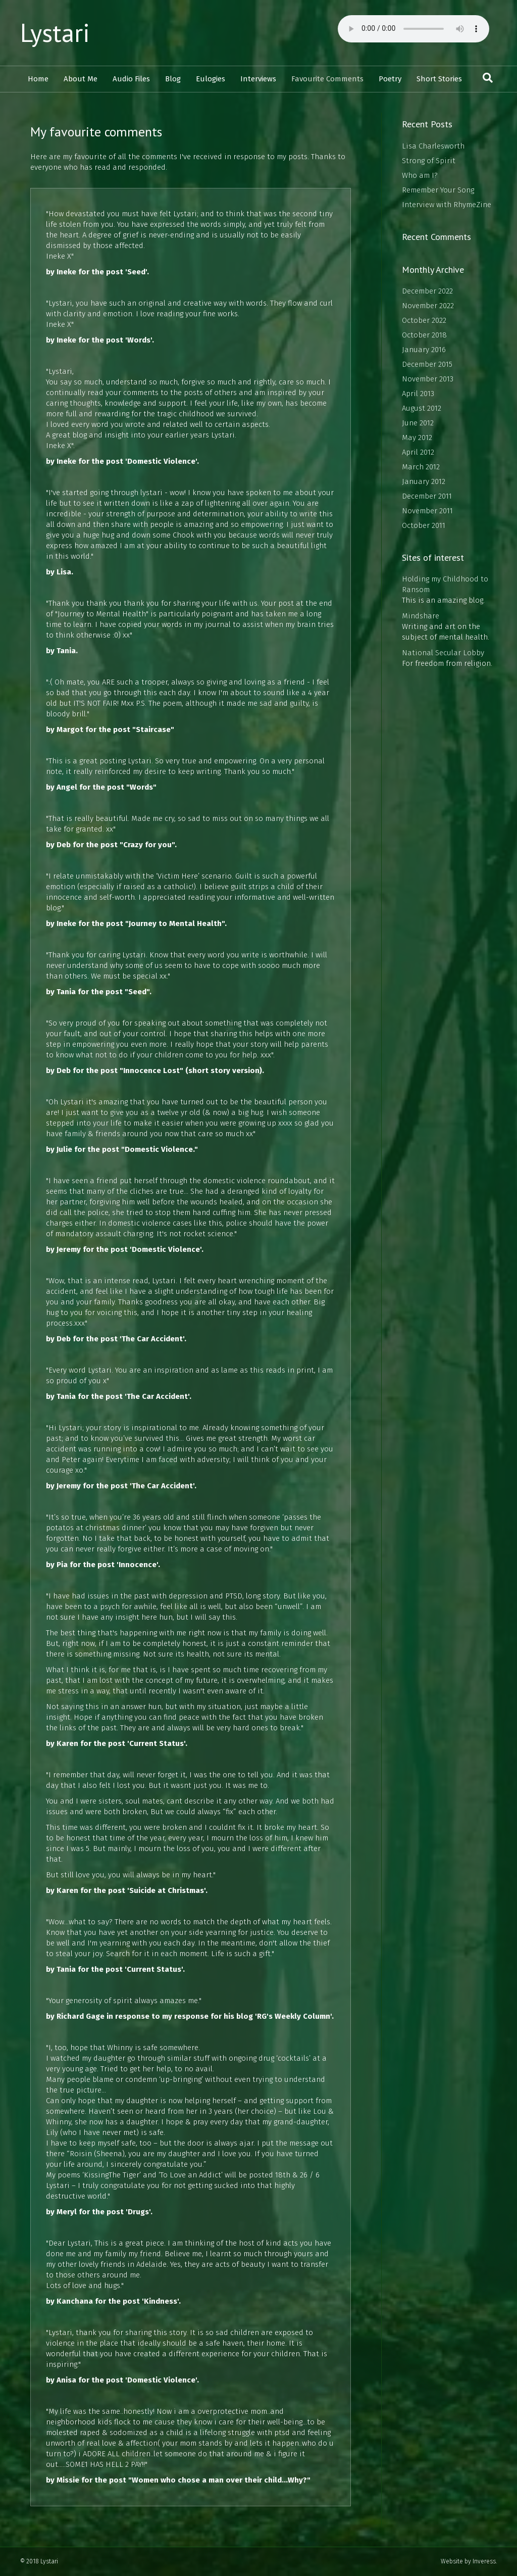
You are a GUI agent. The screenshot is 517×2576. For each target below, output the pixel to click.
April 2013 (418, 393)
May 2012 (417, 437)
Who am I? (420, 175)
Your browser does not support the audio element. (413, 28)
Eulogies (210, 78)
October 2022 (424, 320)
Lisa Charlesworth (433, 146)
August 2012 (421, 408)
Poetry (390, 78)
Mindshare (420, 615)
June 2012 (418, 422)
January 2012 (423, 481)
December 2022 (427, 291)
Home (38, 78)
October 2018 (424, 334)
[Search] (488, 78)
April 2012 (418, 452)
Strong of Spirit (428, 160)
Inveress (484, 2561)
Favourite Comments (327, 78)
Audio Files (131, 78)
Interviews (258, 78)
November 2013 (427, 378)
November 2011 (427, 510)
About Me (80, 78)
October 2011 (423, 525)
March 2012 (421, 466)
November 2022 (428, 305)
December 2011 (427, 496)
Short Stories (439, 78)
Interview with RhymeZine (446, 204)
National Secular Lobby (443, 652)
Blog (173, 78)
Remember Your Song (438, 190)
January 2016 (424, 349)
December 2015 (427, 364)
